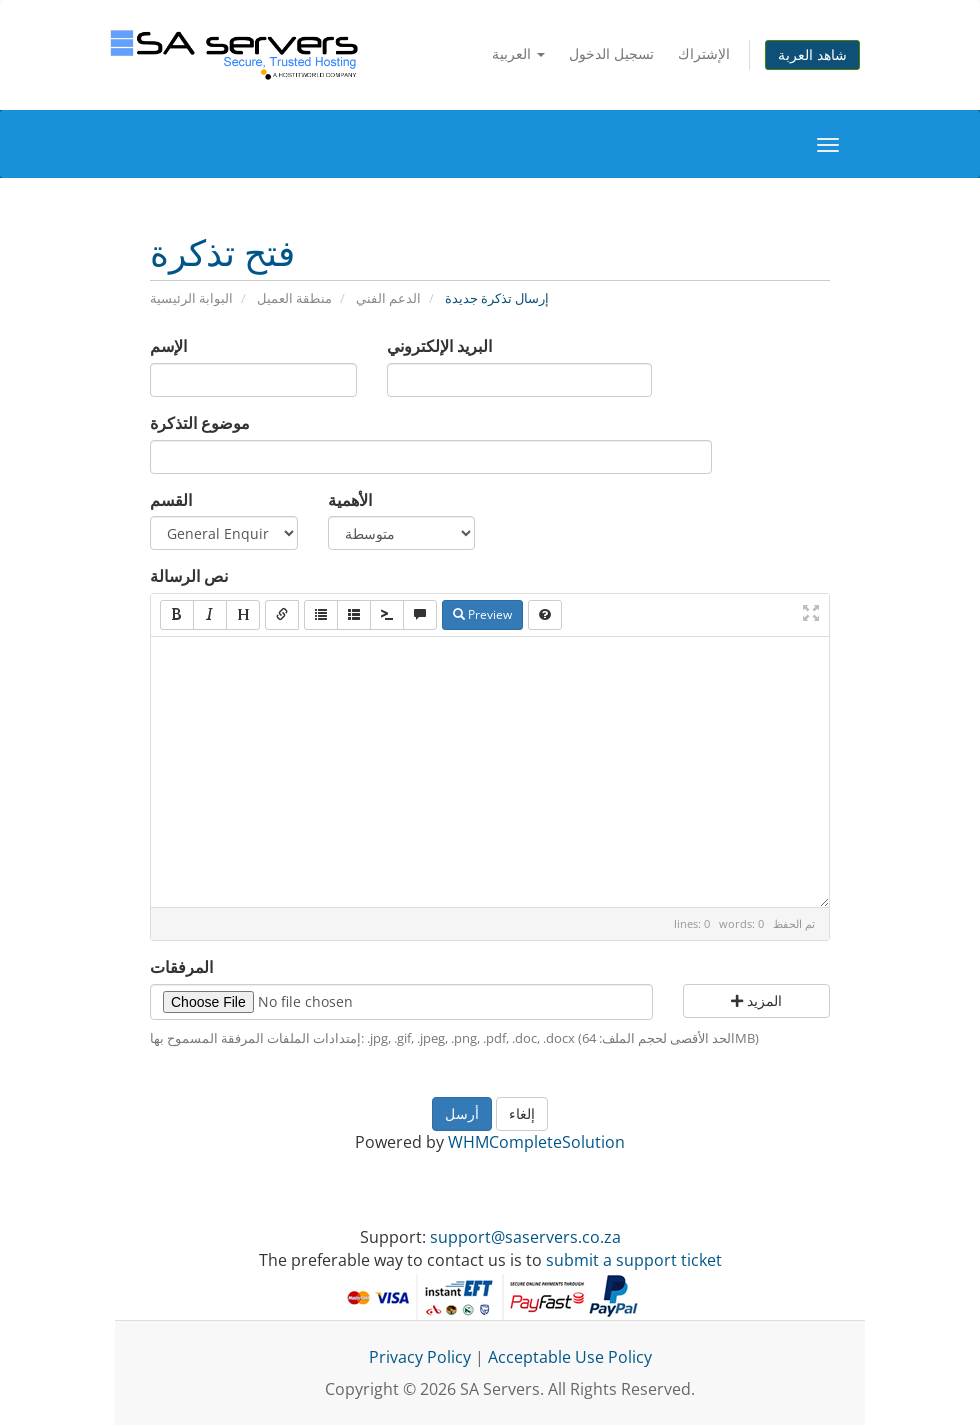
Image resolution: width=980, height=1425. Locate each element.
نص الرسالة (189, 576)
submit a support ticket (634, 1260)
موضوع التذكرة (200, 423)
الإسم (168, 346)
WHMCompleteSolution (536, 1142)
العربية (518, 53)
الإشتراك (704, 53)
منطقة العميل (294, 298)
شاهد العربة (812, 54)
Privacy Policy (420, 1357)
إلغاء (522, 1113)
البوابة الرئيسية (191, 298)
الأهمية (350, 500)
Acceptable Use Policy (570, 1357)
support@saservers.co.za (525, 1237)
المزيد (756, 1000)
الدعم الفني (388, 298)
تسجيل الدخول (611, 53)
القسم (171, 500)
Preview (482, 614)
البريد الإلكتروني (439, 346)
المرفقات (181, 967)
